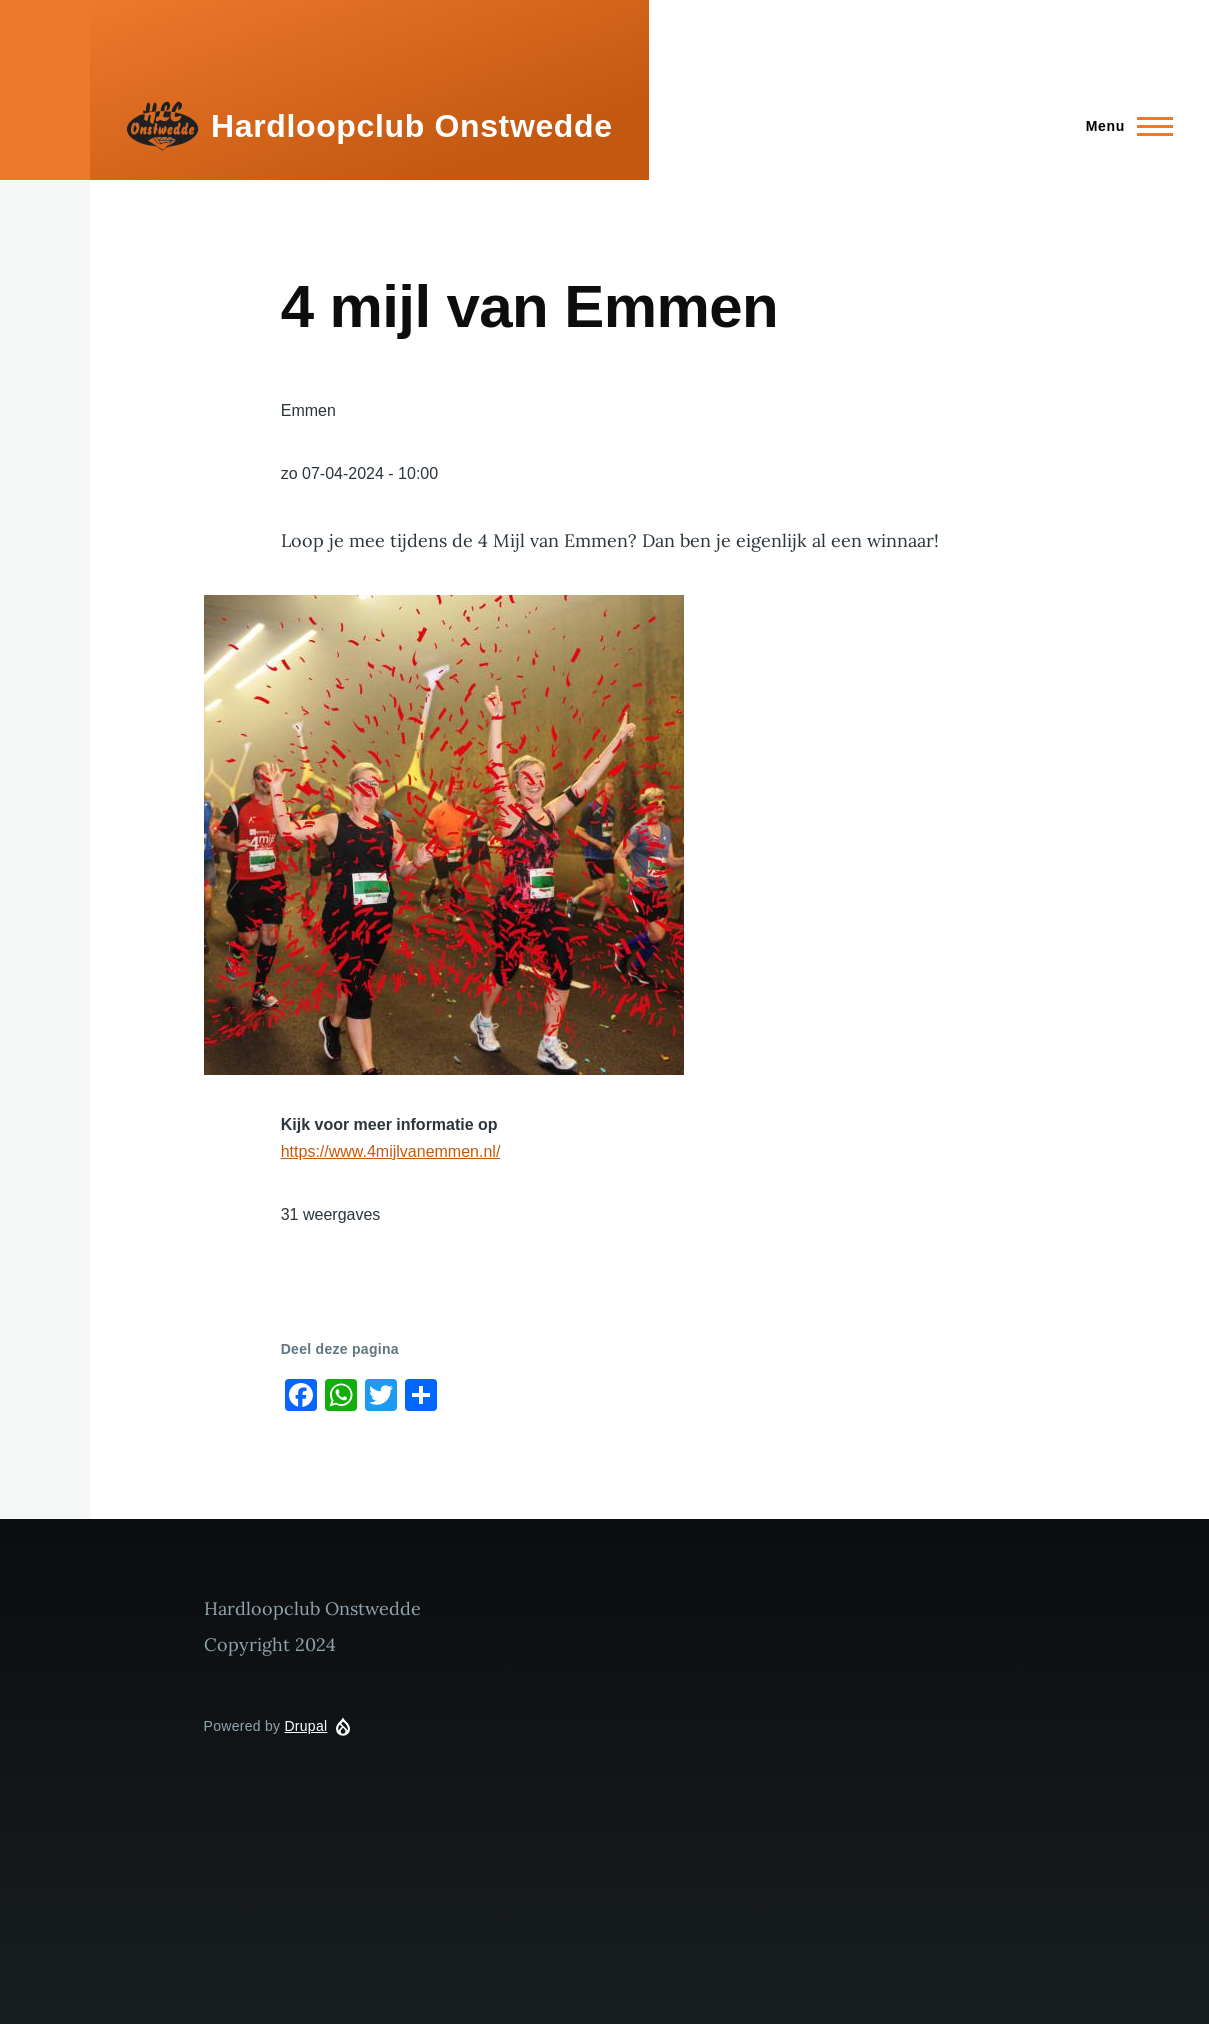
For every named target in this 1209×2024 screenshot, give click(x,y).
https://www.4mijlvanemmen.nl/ (391, 1151)
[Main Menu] (1123, 126)
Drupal (305, 1726)
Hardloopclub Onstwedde (412, 126)
